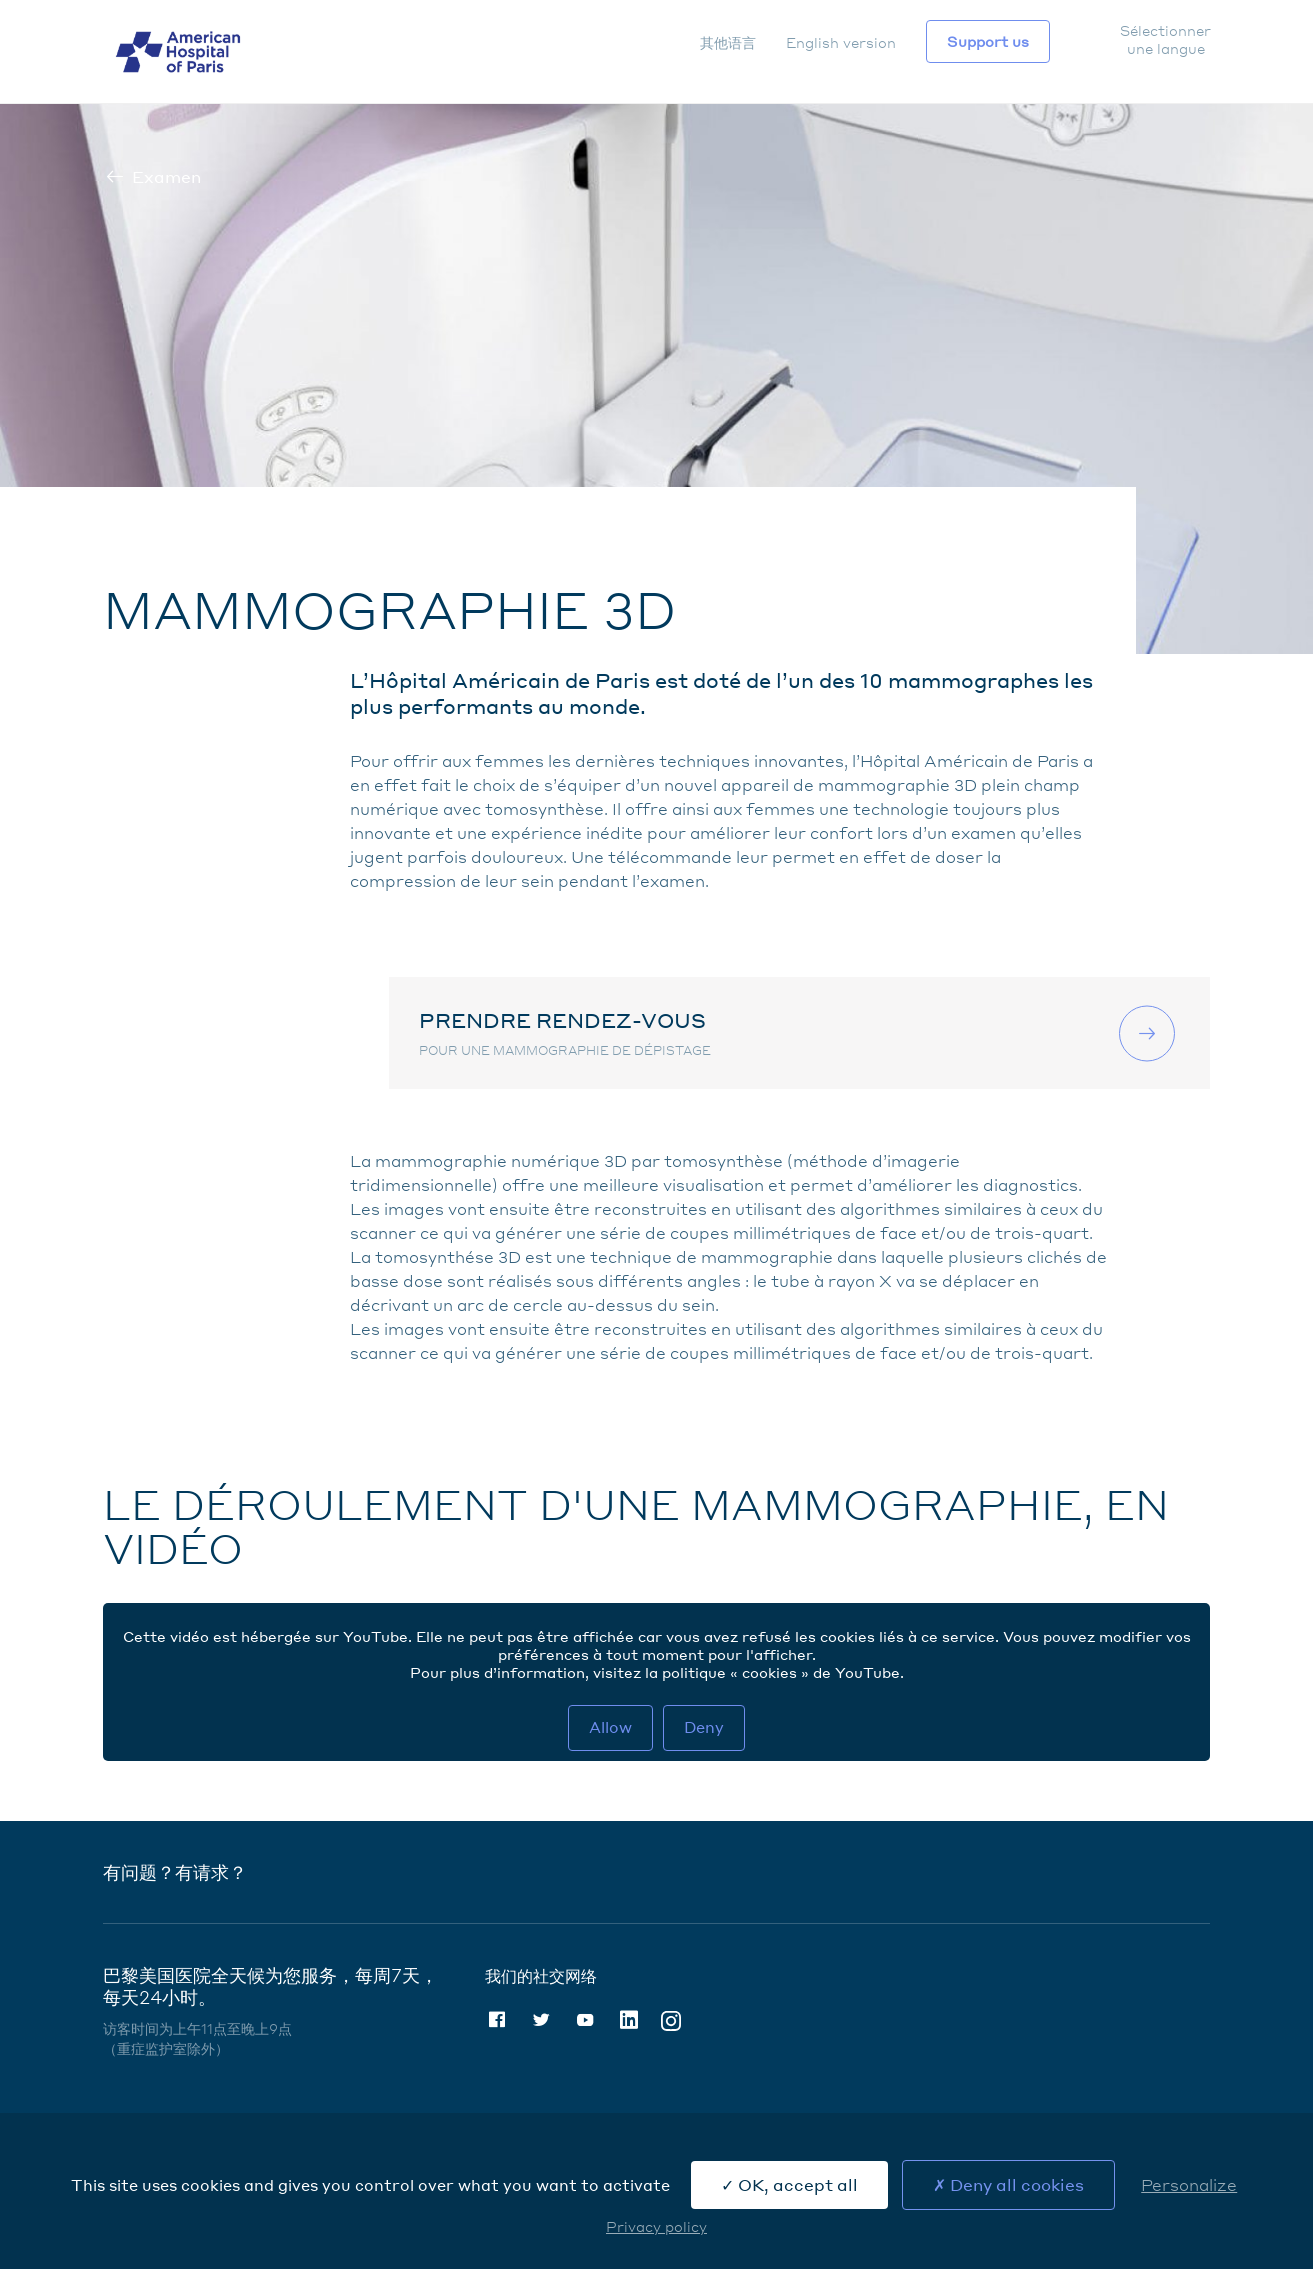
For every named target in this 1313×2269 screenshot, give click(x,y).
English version (841, 42)
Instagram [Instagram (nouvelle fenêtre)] (671, 2019)
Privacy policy (656, 2226)
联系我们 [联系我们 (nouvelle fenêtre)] (1149, 1032)
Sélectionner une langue (1165, 39)
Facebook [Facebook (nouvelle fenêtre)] (497, 2020)
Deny (704, 1727)
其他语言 (728, 42)
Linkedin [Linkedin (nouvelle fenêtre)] (629, 2020)
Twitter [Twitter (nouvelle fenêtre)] (541, 2020)
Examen (166, 176)
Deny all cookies (1008, 2184)
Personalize (1189, 2184)
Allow (610, 1727)
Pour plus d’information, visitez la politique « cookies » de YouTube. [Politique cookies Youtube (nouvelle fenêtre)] (657, 1672)
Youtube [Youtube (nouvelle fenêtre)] (585, 2020)
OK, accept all (789, 2184)
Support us (988, 41)
